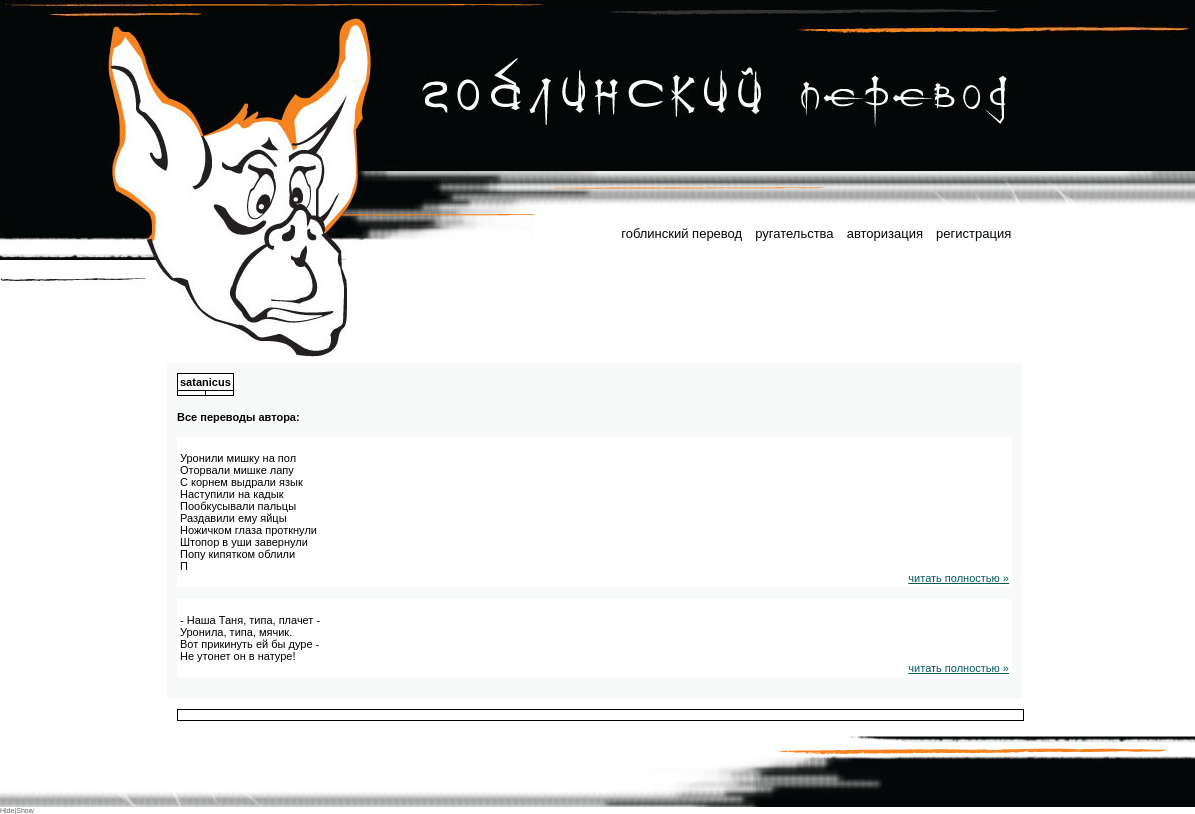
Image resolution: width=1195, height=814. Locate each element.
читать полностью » (958, 578)
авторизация (885, 233)
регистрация (973, 233)
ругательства (794, 233)
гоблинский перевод (681, 233)
